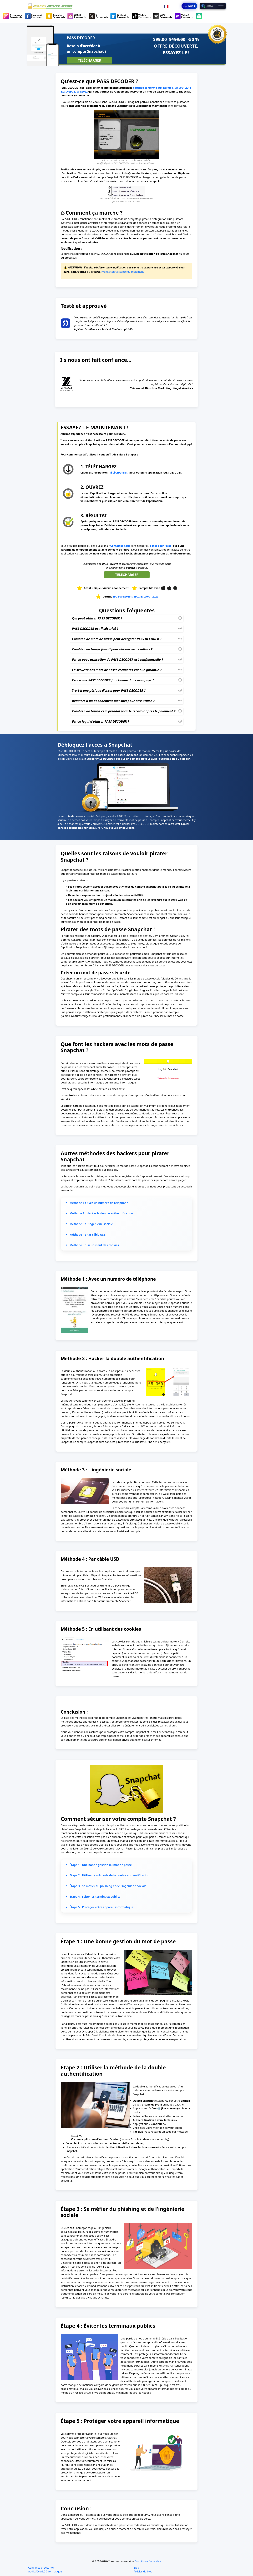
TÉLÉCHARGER (118, 472)
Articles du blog (143, 2571)
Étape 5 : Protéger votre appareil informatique (101, 1907)
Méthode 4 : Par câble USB (88, 1234)
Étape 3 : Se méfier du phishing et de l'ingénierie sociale (108, 1886)
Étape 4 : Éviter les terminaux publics (95, 1897)
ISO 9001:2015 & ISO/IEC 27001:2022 (135, 596)
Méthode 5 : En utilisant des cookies (94, 1245)
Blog (136, 2567)
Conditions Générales (148, 2561)
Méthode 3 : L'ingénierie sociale (91, 1224)
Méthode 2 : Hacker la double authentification (101, 1213)
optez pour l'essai (161, 546)
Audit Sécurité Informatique (45, 2571)
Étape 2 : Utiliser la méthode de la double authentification (109, 1875)
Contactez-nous (120, 546)
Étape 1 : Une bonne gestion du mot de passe (101, 1865)
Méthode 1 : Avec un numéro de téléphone (99, 1203)
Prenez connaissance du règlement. (122, 271)
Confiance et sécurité (41, 2567)
